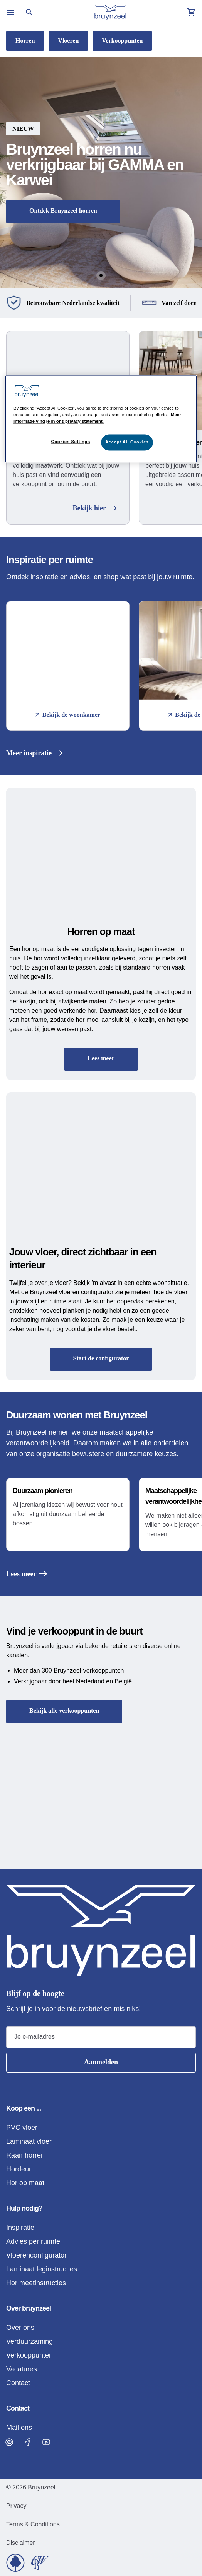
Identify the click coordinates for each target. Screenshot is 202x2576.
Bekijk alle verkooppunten (64, 1710)
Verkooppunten (122, 40)
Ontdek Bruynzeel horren (63, 210)
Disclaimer (20, 2542)
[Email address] (101, 2037)
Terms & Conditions (33, 2524)
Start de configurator (101, 1358)
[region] (101, 418)
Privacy (16, 2506)
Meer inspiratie (34, 753)
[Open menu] (11, 12)
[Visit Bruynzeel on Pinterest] (9, 2442)
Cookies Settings (70, 441)
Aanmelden (101, 2062)
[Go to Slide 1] (101, 275)
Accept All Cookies (127, 442)
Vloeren (68, 40)
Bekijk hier (94, 508)
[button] (101, 172)
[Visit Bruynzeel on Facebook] (27, 2442)
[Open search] (29, 12)
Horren (25, 40)
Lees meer (101, 1058)
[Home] (110, 12)
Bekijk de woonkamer (67, 714)
